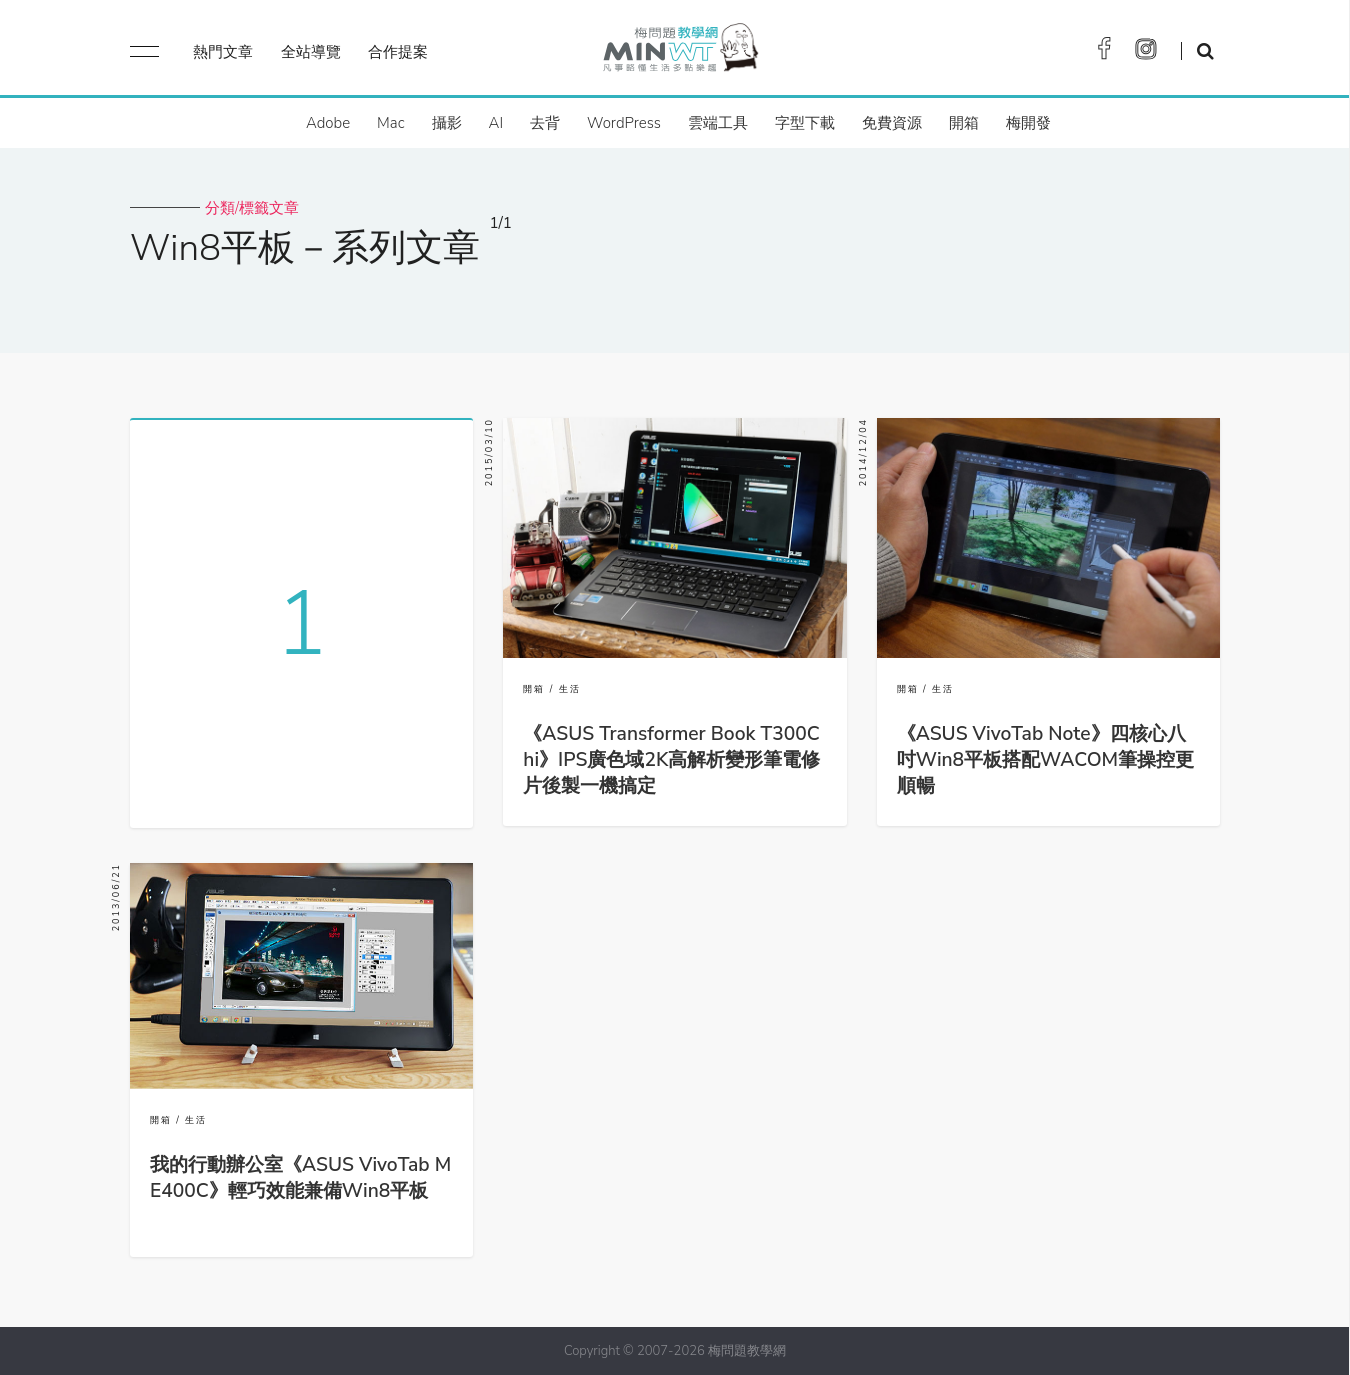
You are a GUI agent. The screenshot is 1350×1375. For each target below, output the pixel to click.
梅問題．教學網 (679, 52)
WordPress (624, 123)
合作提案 (398, 52)
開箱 (964, 123)
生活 (570, 689)
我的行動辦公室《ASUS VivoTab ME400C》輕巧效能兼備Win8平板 (300, 1178)
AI (496, 123)
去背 (545, 123)
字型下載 (805, 123)
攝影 (447, 123)
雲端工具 (718, 123)
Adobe (328, 123)
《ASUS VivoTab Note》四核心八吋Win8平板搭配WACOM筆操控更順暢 (1045, 760)
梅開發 (1028, 123)
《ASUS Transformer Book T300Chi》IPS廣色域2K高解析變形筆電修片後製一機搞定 (671, 760)
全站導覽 (311, 52)
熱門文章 (223, 52)
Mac (390, 123)
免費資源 (892, 123)
